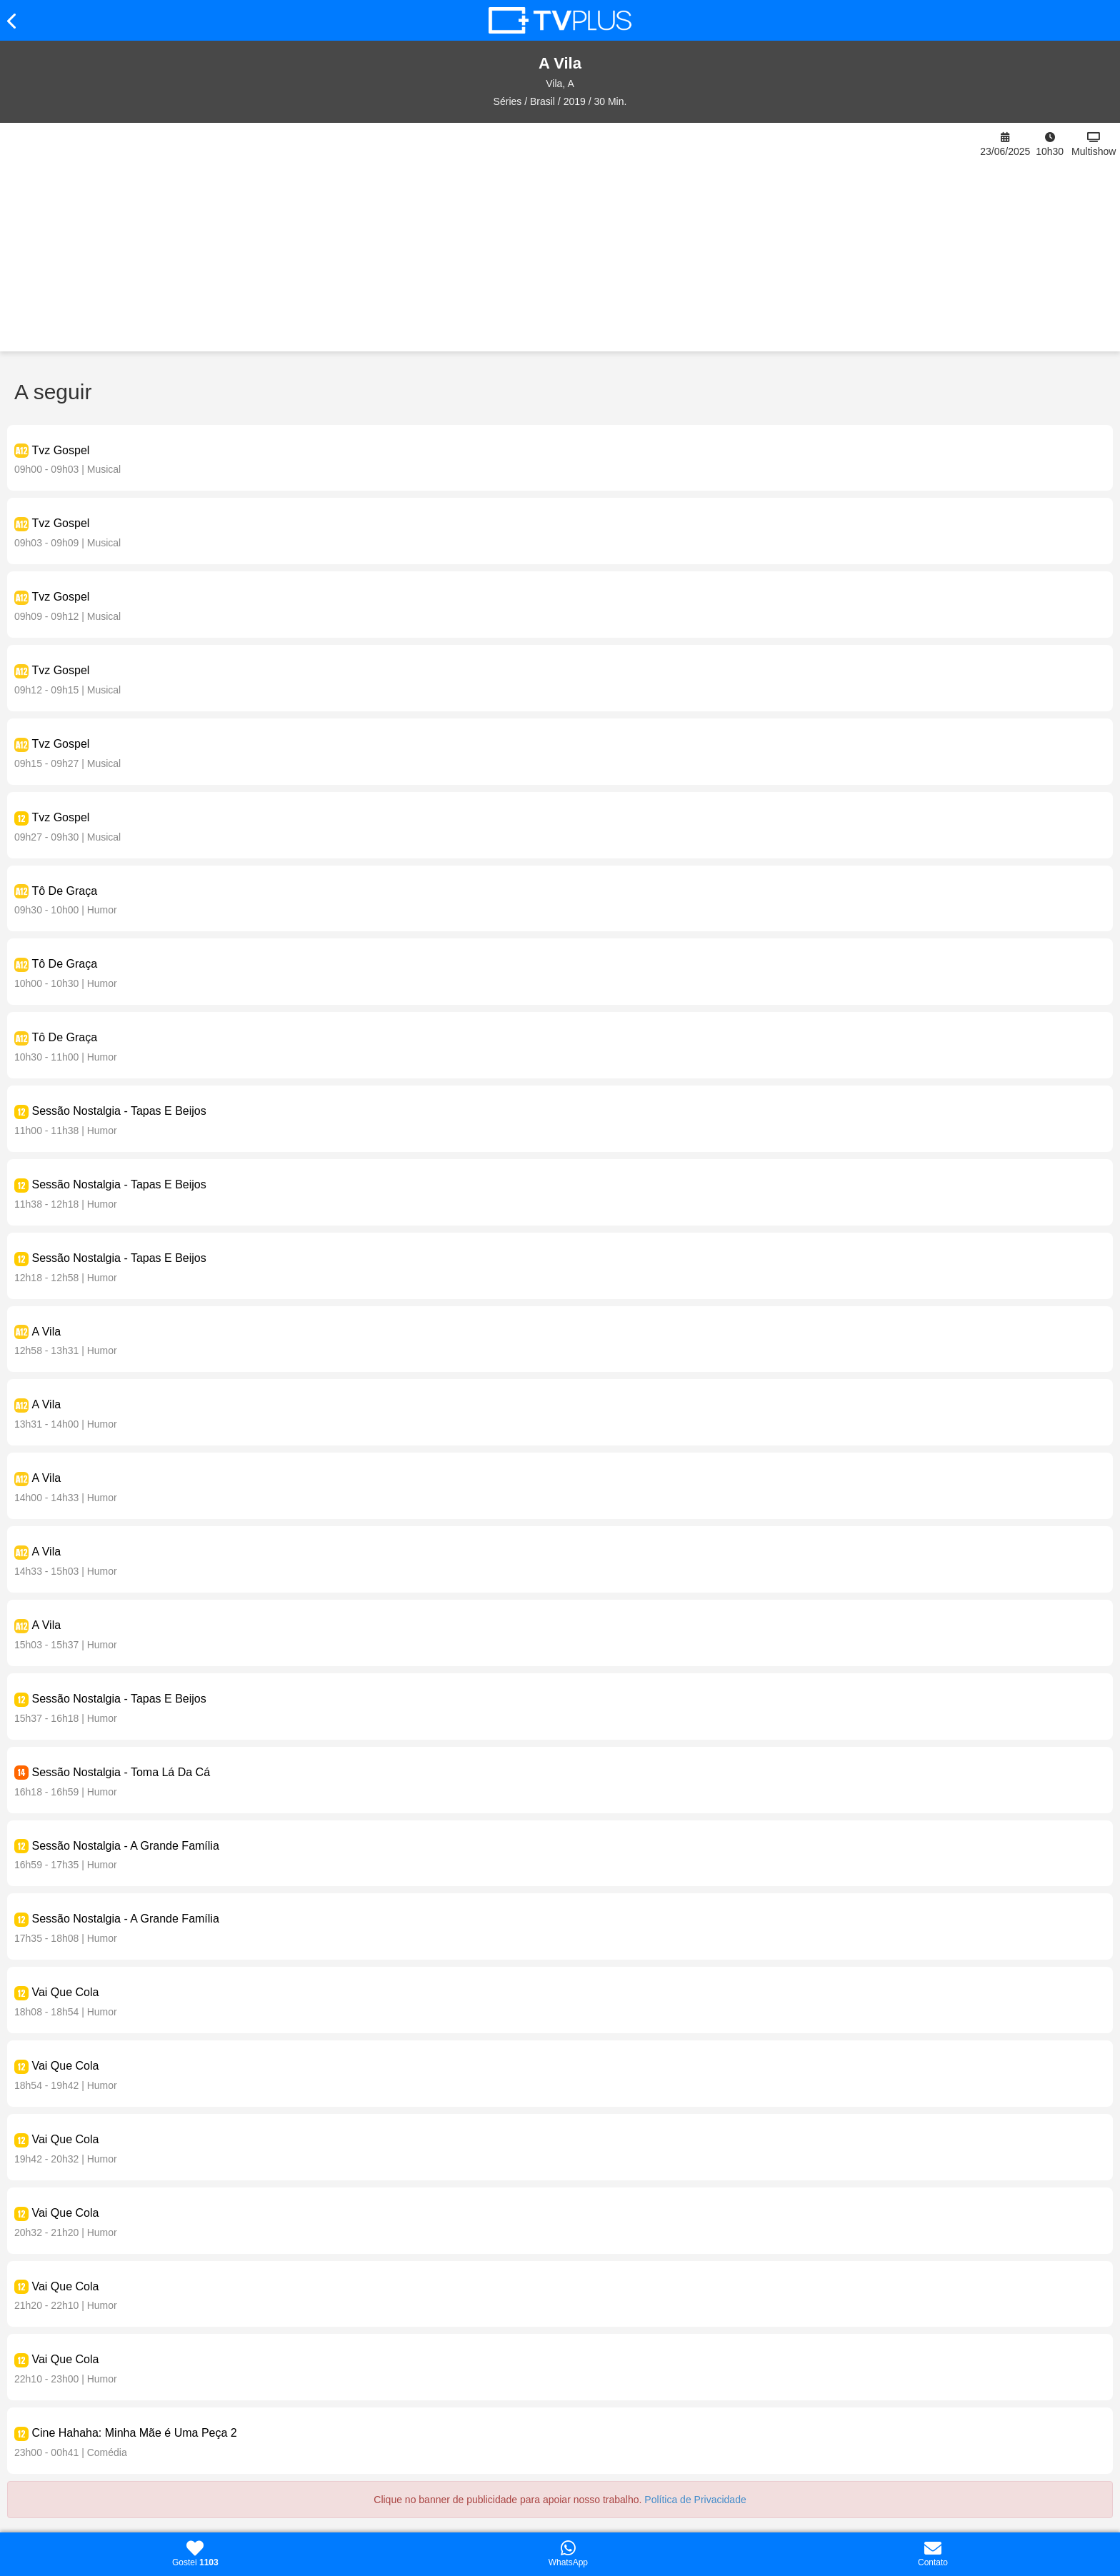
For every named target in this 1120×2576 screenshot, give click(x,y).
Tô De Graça (64, 891)
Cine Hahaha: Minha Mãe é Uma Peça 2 (133, 2433)
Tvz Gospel (60, 450)
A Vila (46, 1331)
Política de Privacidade (695, 2499)
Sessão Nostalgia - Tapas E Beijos (118, 1111)
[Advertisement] (489, 237)
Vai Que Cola (65, 1992)
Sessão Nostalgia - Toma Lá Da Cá (120, 1772)
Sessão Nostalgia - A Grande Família (125, 1846)
